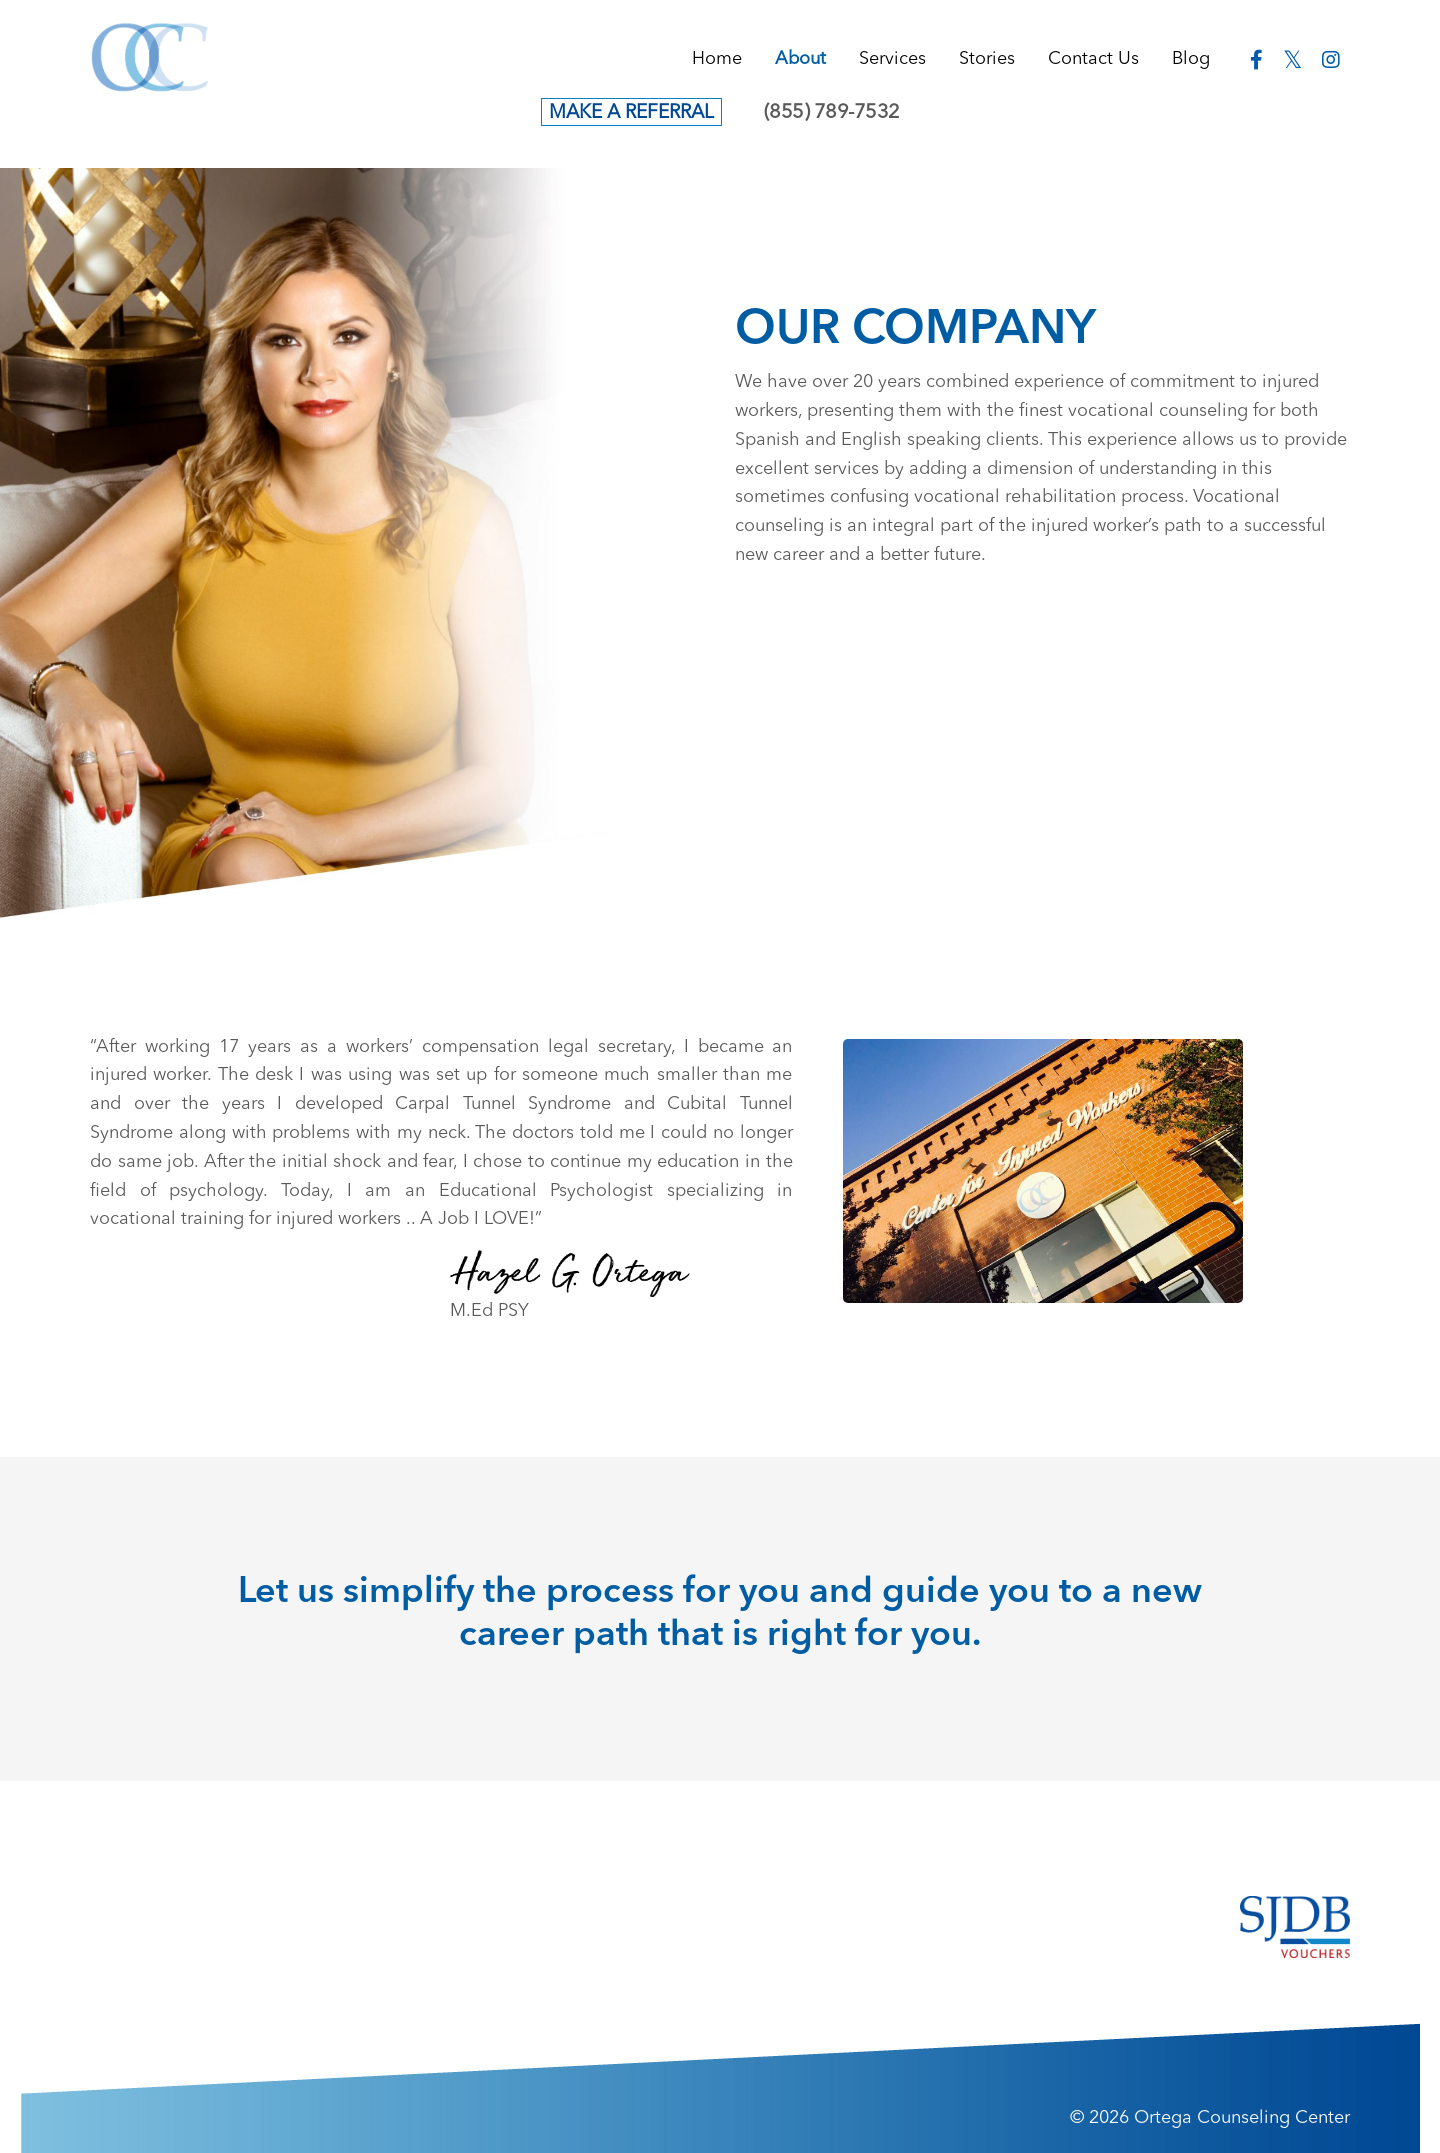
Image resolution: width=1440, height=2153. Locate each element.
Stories (987, 59)
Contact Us (1093, 59)
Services (892, 59)
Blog (1191, 59)
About (800, 59)
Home (717, 59)
